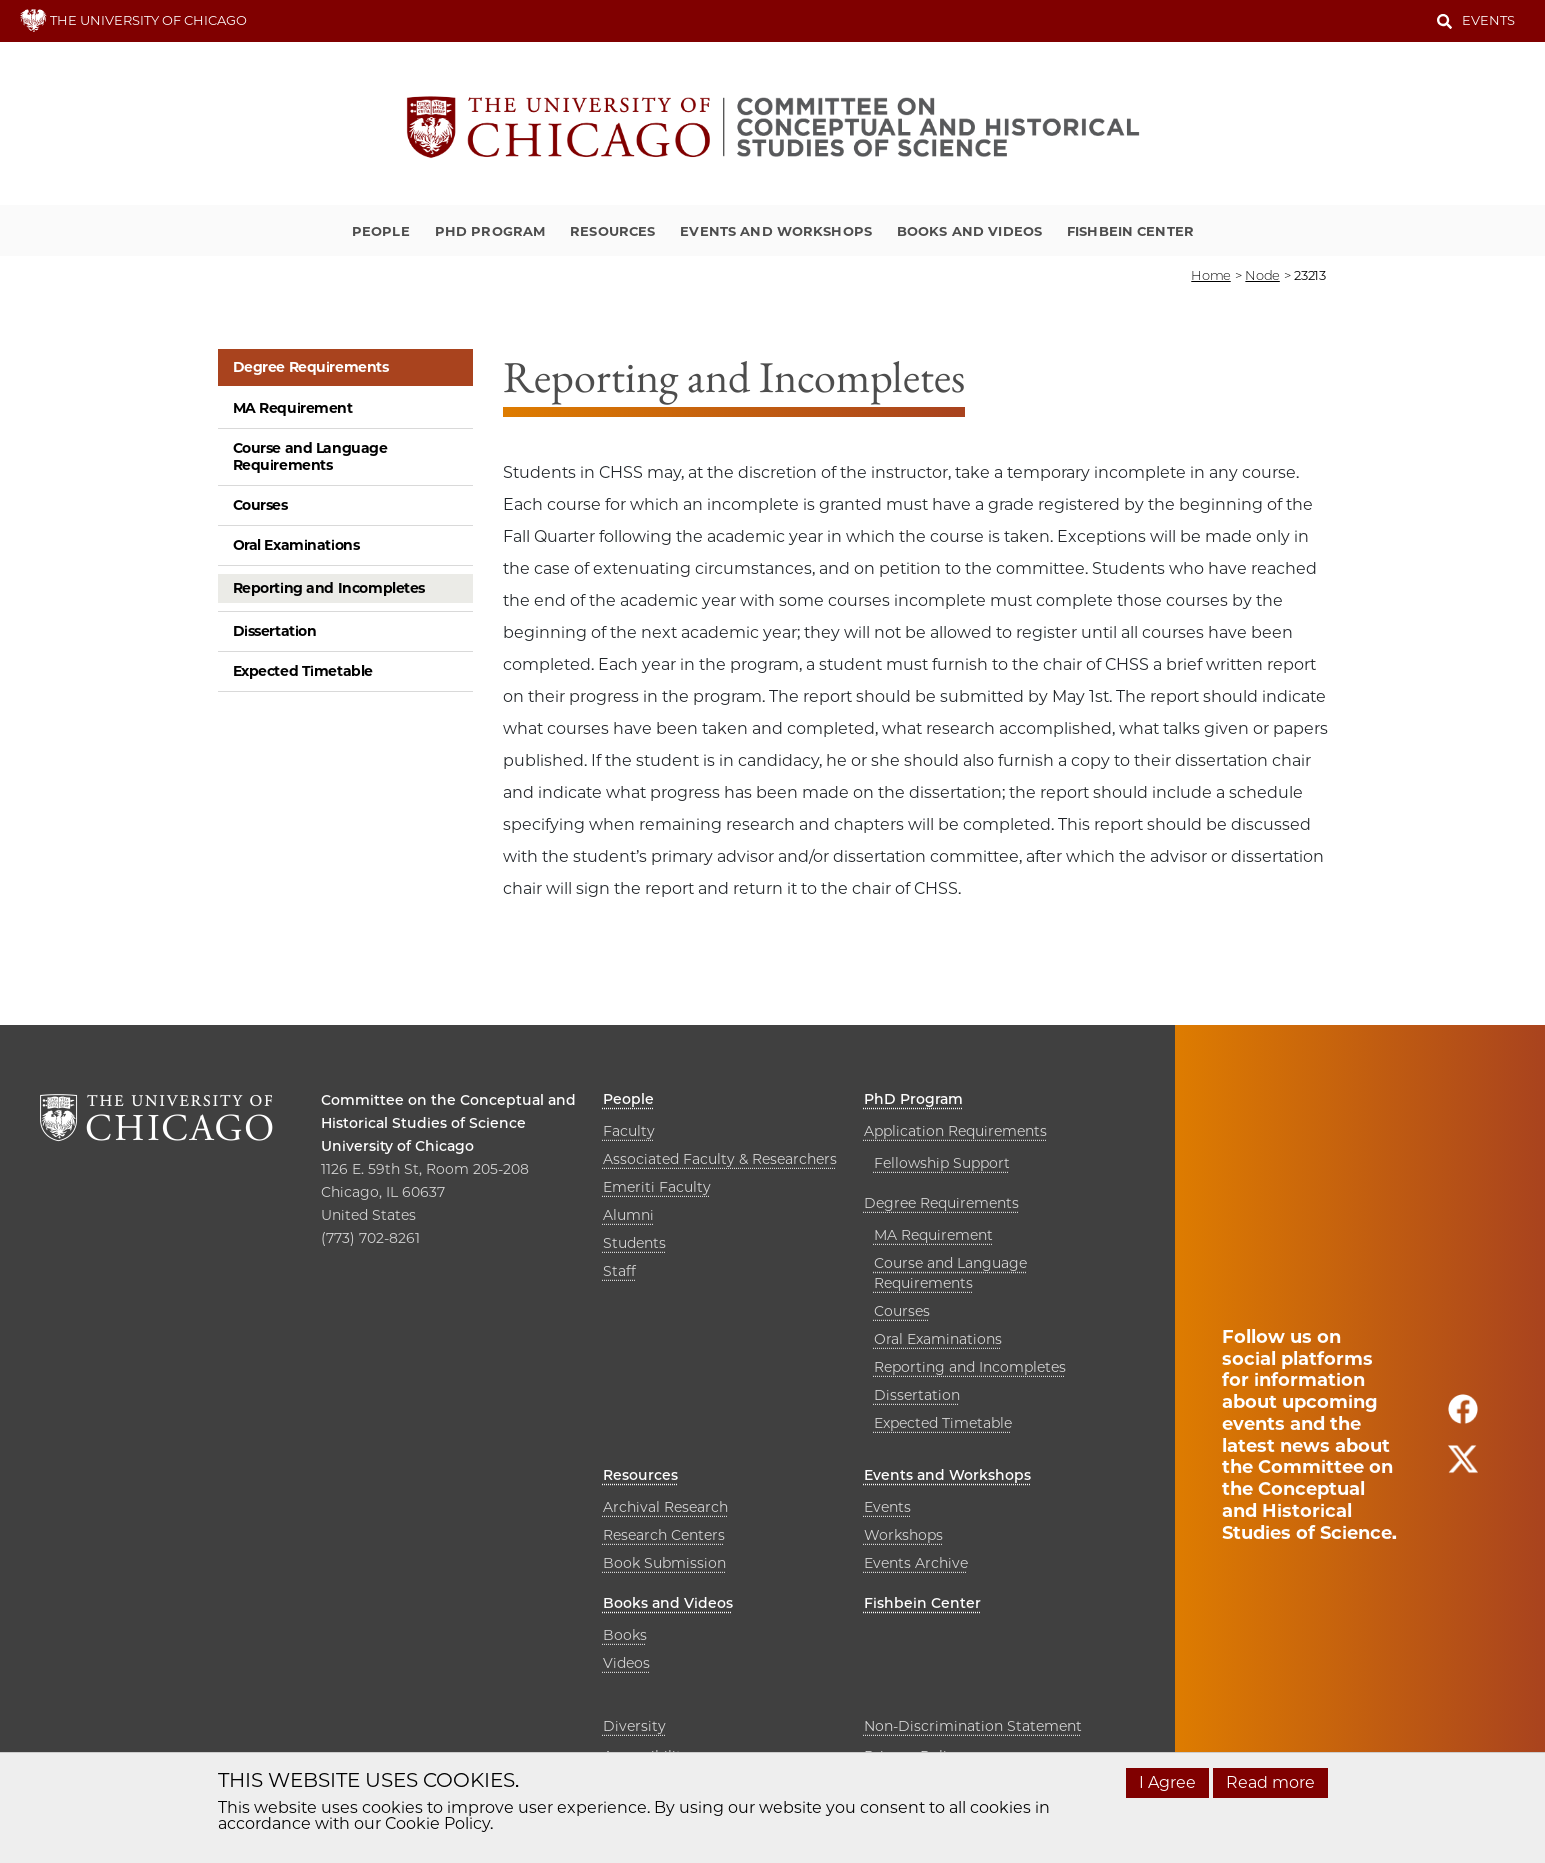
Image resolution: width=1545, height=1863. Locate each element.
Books (625, 1635)
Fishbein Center (1130, 231)
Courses (260, 505)
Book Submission (664, 1563)
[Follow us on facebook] (1463, 1417)
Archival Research (665, 1507)
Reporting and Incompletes (329, 588)
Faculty (629, 1131)
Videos (626, 1663)
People (381, 231)
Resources (612, 231)
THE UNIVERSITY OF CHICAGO (133, 20)
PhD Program (490, 231)
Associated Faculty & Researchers (720, 1159)
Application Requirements (955, 1131)
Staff (619, 1271)
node (1262, 275)
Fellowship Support (942, 1163)
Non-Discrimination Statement (973, 1726)
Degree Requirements (311, 367)
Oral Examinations (296, 545)
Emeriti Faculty (657, 1187)
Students (634, 1243)
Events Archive (916, 1563)
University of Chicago (397, 1146)
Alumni (628, 1215)
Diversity (634, 1726)
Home (1210, 275)
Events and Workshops (776, 231)
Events (1488, 20)
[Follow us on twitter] (1463, 1467)
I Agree (1167, 1782)
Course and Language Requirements (310, 456)
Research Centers (664, 1535)
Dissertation (275, 631)
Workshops (903, 1535)
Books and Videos (969, 231)
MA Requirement (293, 408)
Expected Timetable (303, 671)
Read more (1270, 1782)
